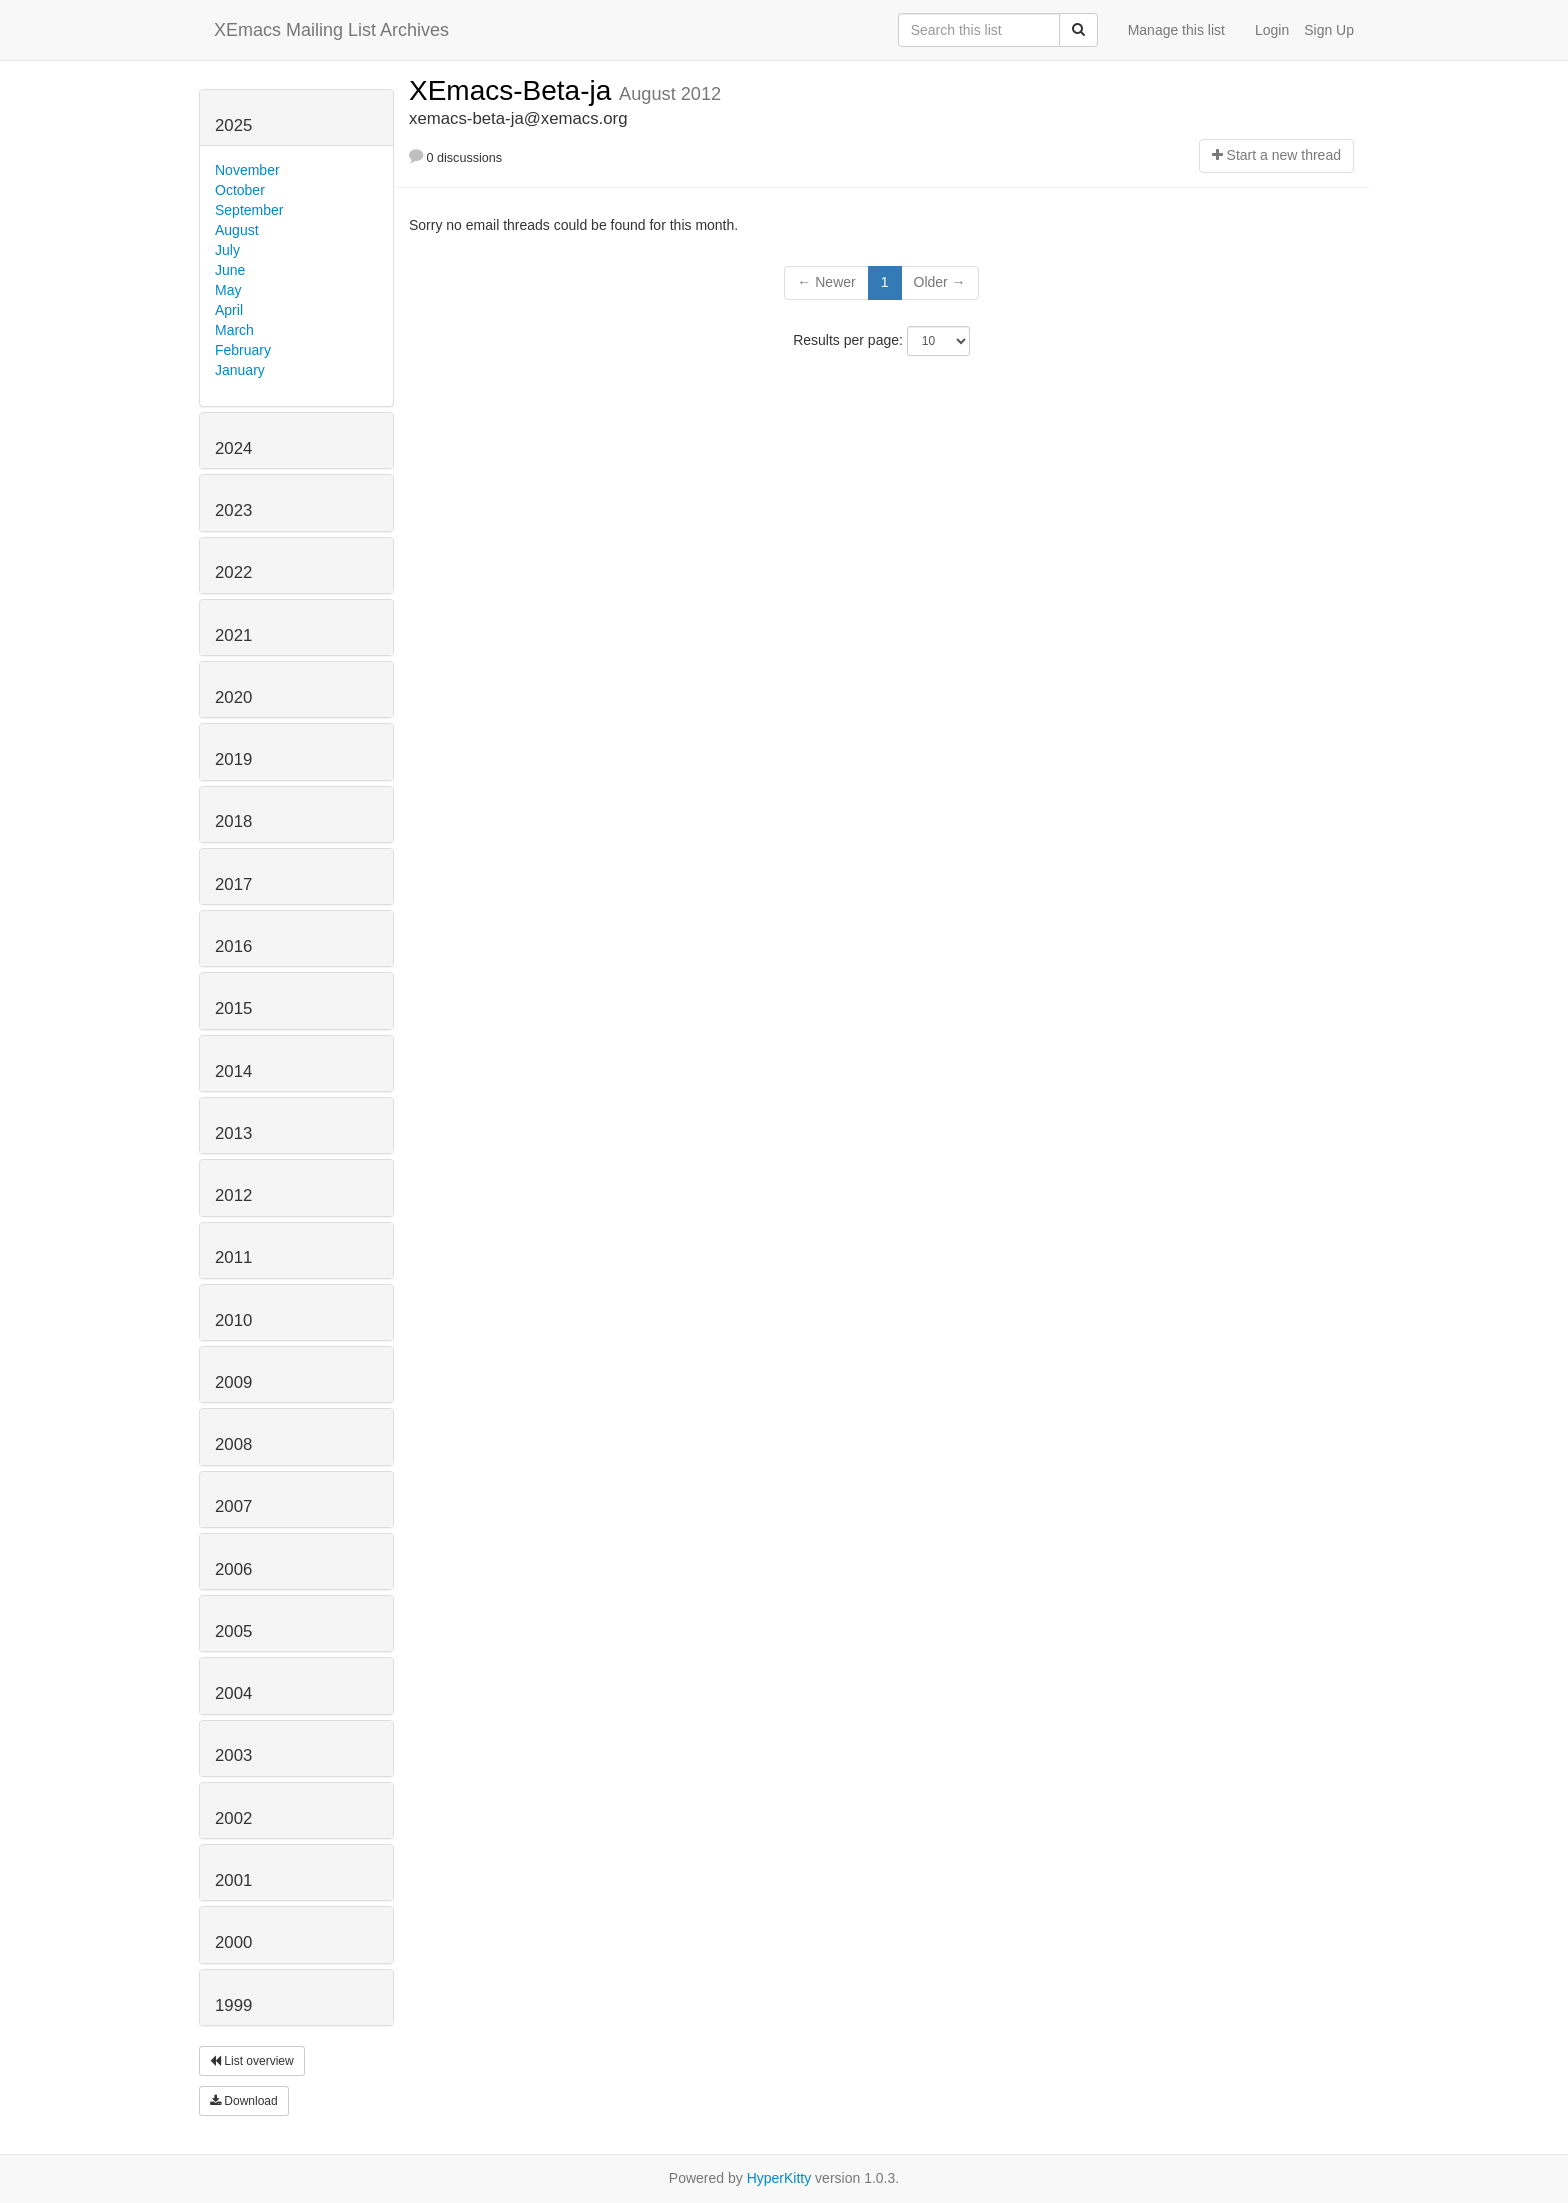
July (227, 250)
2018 (233, 821)
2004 (233, 1693)
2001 (233, 1880)
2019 (233, 759)
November (247, 170)
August (237, 230)
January (240, 370)
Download (244, 2101)
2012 (233, 1195)
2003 (233, 1755)
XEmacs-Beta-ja (514, 90)
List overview (252, 2061)
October (240, 190)
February (243, 350)
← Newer (826, 282)
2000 (233, 1942)
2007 (233, 1506)
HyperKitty (779, 2178)
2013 (233, 1133)
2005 (233, 1631)
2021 (233, 635)
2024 (233, 448)
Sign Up (1329, 30)
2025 (233, 125)
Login (1272, 30)
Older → (940, 282)
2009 (233, 1382)
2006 (233, 1569)
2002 (233, 1818)
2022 (233, 572)
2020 (233, 697)
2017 (233, 884)
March (234, 330)
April (229, 310)
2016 (233, 946)
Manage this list (1176, 30)
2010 (233, 1320)
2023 (233, 510)
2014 (233, 1071)
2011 (233, 1257)
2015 (233, 1008)
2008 (233, 1444)
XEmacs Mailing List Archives (331, 30)
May (228, 290)
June (230, 270)
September (249, 210)
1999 (233, 2005)
